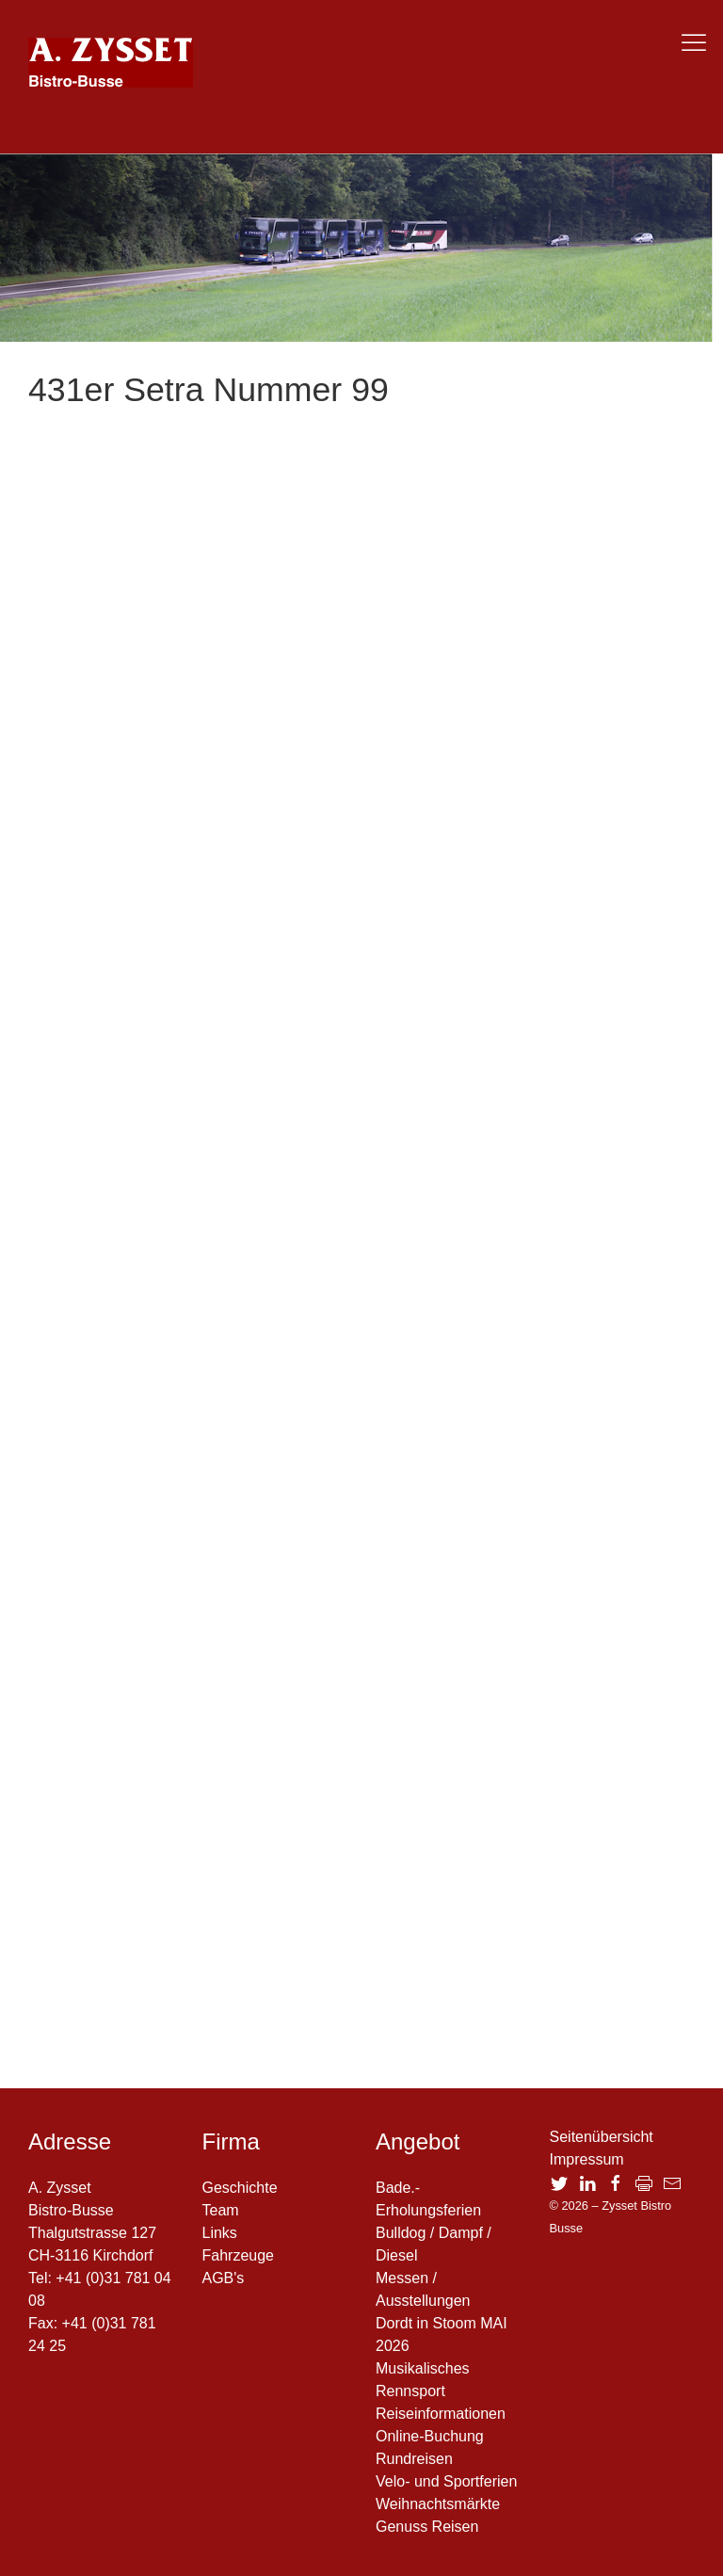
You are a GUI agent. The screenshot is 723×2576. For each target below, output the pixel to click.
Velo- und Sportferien (446, 2481)
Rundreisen (414, 2459)
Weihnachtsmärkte (438, 2504)
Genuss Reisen (427, 2527)
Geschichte (240, 2188)
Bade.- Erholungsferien (428, 2199)
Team (220, 2210)
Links (219, 2233)
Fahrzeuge (238, 2255)
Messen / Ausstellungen (423, 2289)
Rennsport (410, 2391)
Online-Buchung (430, 2436)
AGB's (223, 2278)
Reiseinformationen (441, 2414)
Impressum (587, 2159)
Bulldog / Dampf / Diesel (433, 2244)
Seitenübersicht (601, 2137)
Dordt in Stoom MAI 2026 (441, 2334)
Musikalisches (423, 2368)
